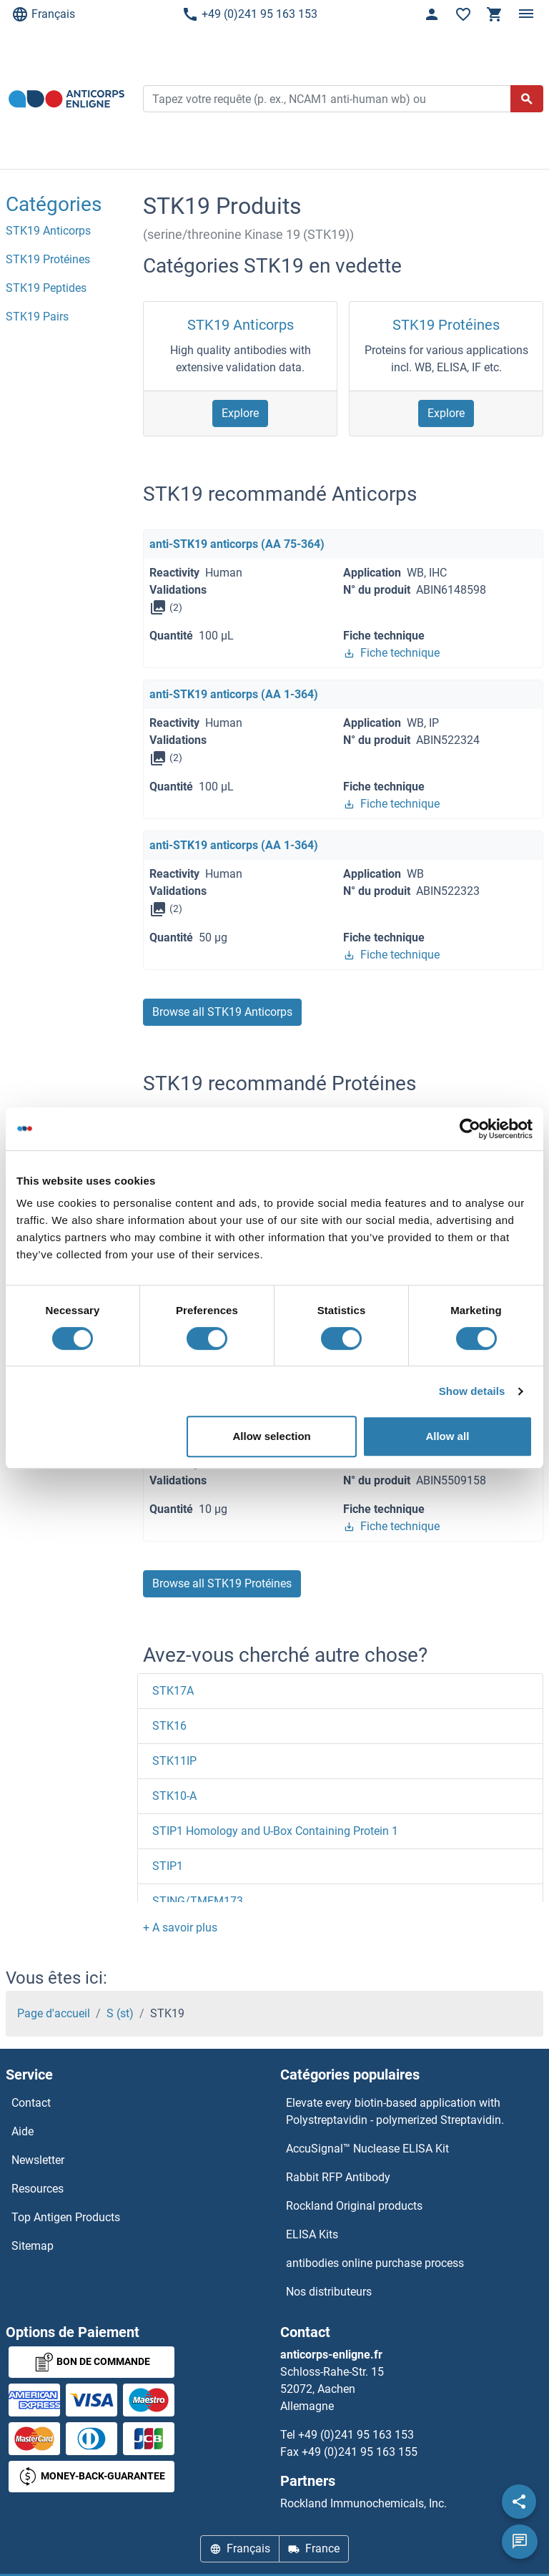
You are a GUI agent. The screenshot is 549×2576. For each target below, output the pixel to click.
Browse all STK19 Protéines (222, 1583)
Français (43, 14)
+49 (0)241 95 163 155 (359, 2452)
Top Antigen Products (65, 2217)
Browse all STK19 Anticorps (222, 1012)
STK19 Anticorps (240, 324)
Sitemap (32, 2246)
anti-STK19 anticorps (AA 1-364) (233, 694)
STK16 (169, 1726)
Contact (31, 2103)
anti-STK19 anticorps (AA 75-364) (237, 544)
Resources (37, 2188)
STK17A (173, 1691)
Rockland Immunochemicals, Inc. (363, 2503)
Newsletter (37, 2160)
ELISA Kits (312, 2234)
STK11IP (174, 1761)
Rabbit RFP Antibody (338, 2177)
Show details (472, 1391)
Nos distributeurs (329, 2291)
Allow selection (272, 1436)
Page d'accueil (53, 2013)
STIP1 (167, 1866)
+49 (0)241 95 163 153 (249, 14)
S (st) (120, 2013)
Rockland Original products (354, 2206)
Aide (22, 2131)
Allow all (447, 1436)
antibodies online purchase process (375, 2263)
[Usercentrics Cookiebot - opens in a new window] (470, 1129)
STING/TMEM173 (197, 1901)
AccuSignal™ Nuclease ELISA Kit (367, 2148)
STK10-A (174, 1796)
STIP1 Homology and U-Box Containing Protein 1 (275, 1831)
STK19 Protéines (446, 324)
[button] (180, 1927)
